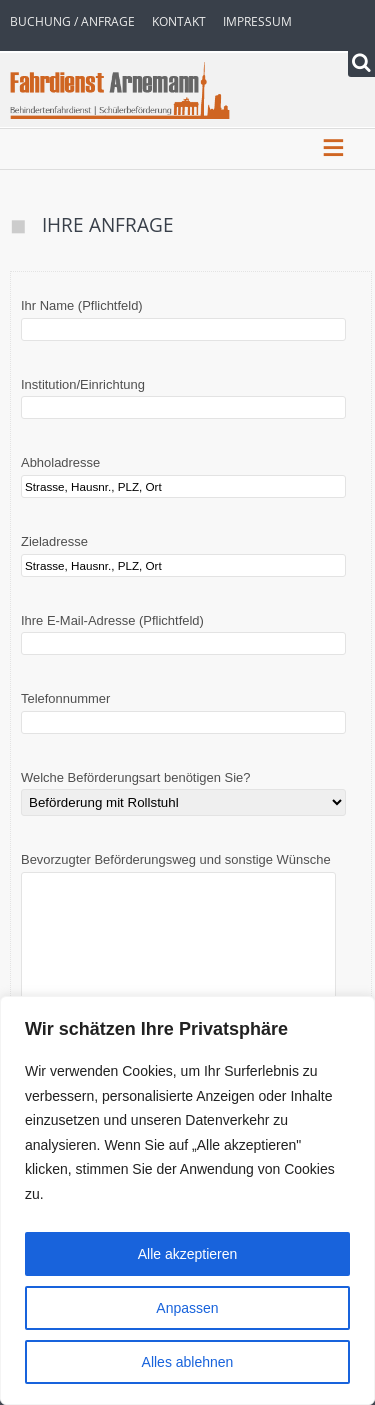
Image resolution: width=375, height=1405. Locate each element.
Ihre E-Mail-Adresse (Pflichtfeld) (183, 632)
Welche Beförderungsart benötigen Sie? (183, 790)
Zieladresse (183, 553)
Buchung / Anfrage (72, 21)
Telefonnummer (183, 710)
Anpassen (187, 1308)
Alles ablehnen (188, 1362)
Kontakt (179, 21)
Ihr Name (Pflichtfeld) (183, 317)
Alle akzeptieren (188, 1254)
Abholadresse (183, 474)
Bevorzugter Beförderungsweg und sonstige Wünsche (178, 933)
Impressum (257, 21)
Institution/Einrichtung (183, 396)
